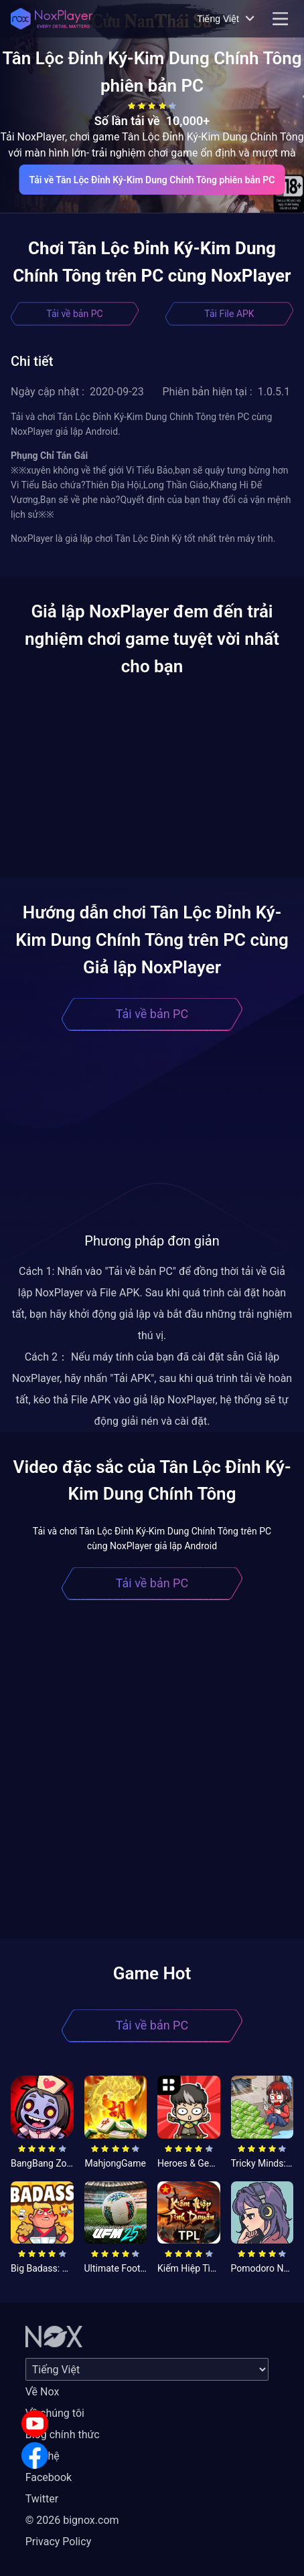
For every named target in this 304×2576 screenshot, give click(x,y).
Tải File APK (229, 313)
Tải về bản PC (74, 313)
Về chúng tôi (54, 2413)
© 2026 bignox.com (72, 2520)
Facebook (48, 2477)
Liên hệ (42, 2456)
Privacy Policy (58, 2541)
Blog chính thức (62, 2434)
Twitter (41, 2498)
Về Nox (42, 2391)
